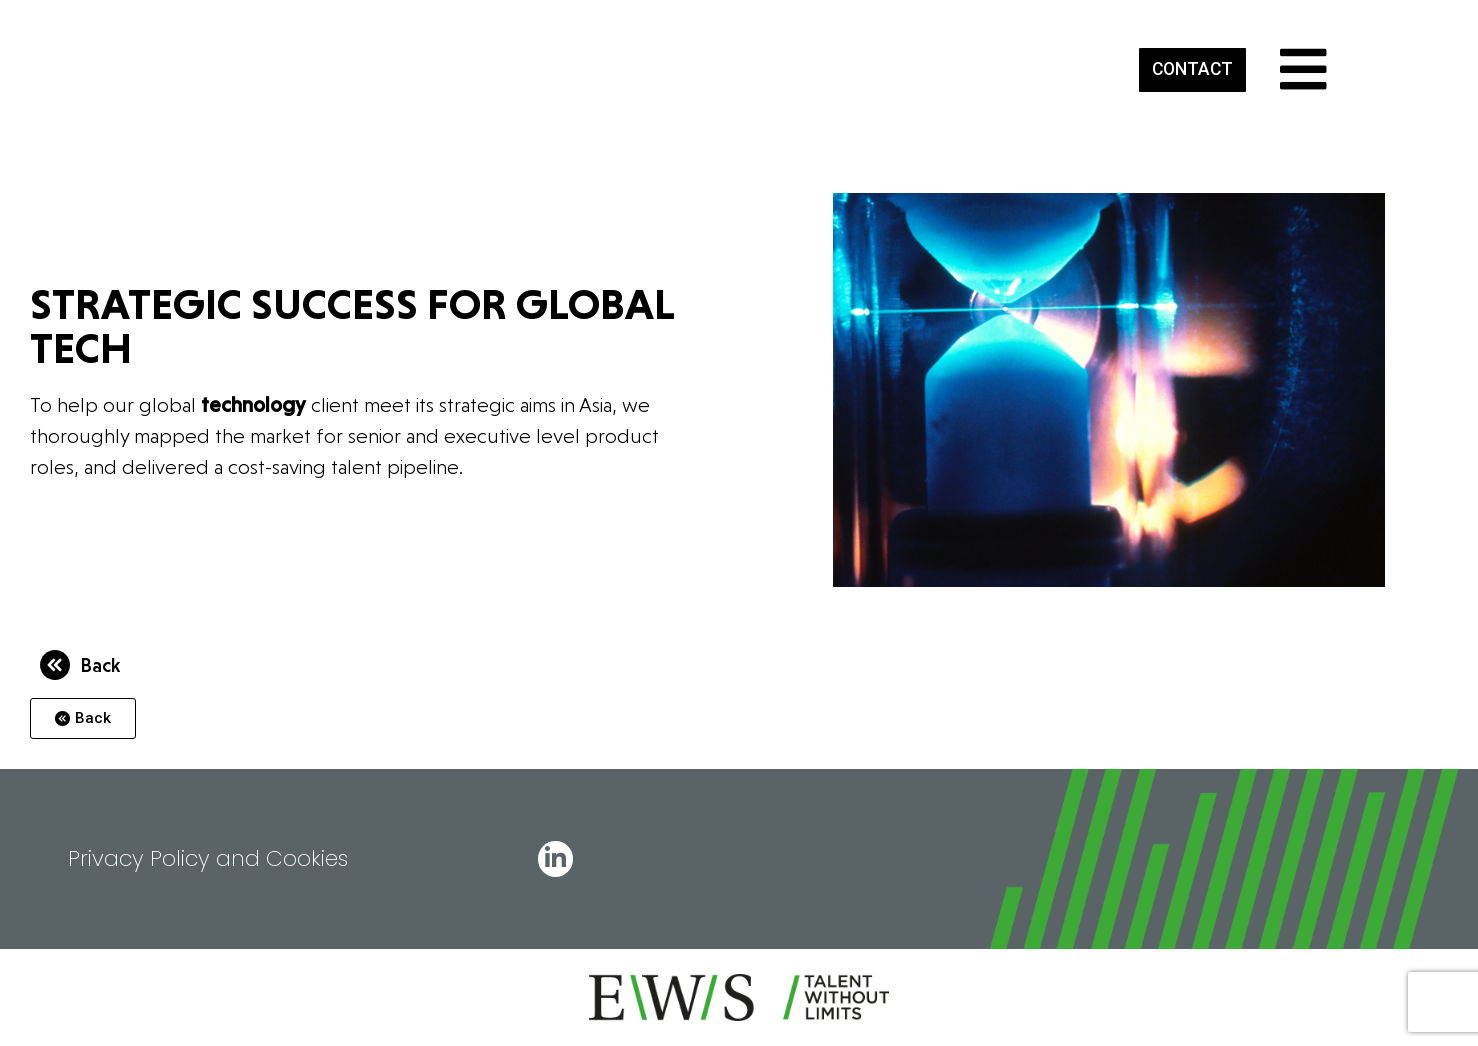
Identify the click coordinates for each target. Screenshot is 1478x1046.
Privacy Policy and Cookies (208, 858)
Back (100, 665)
